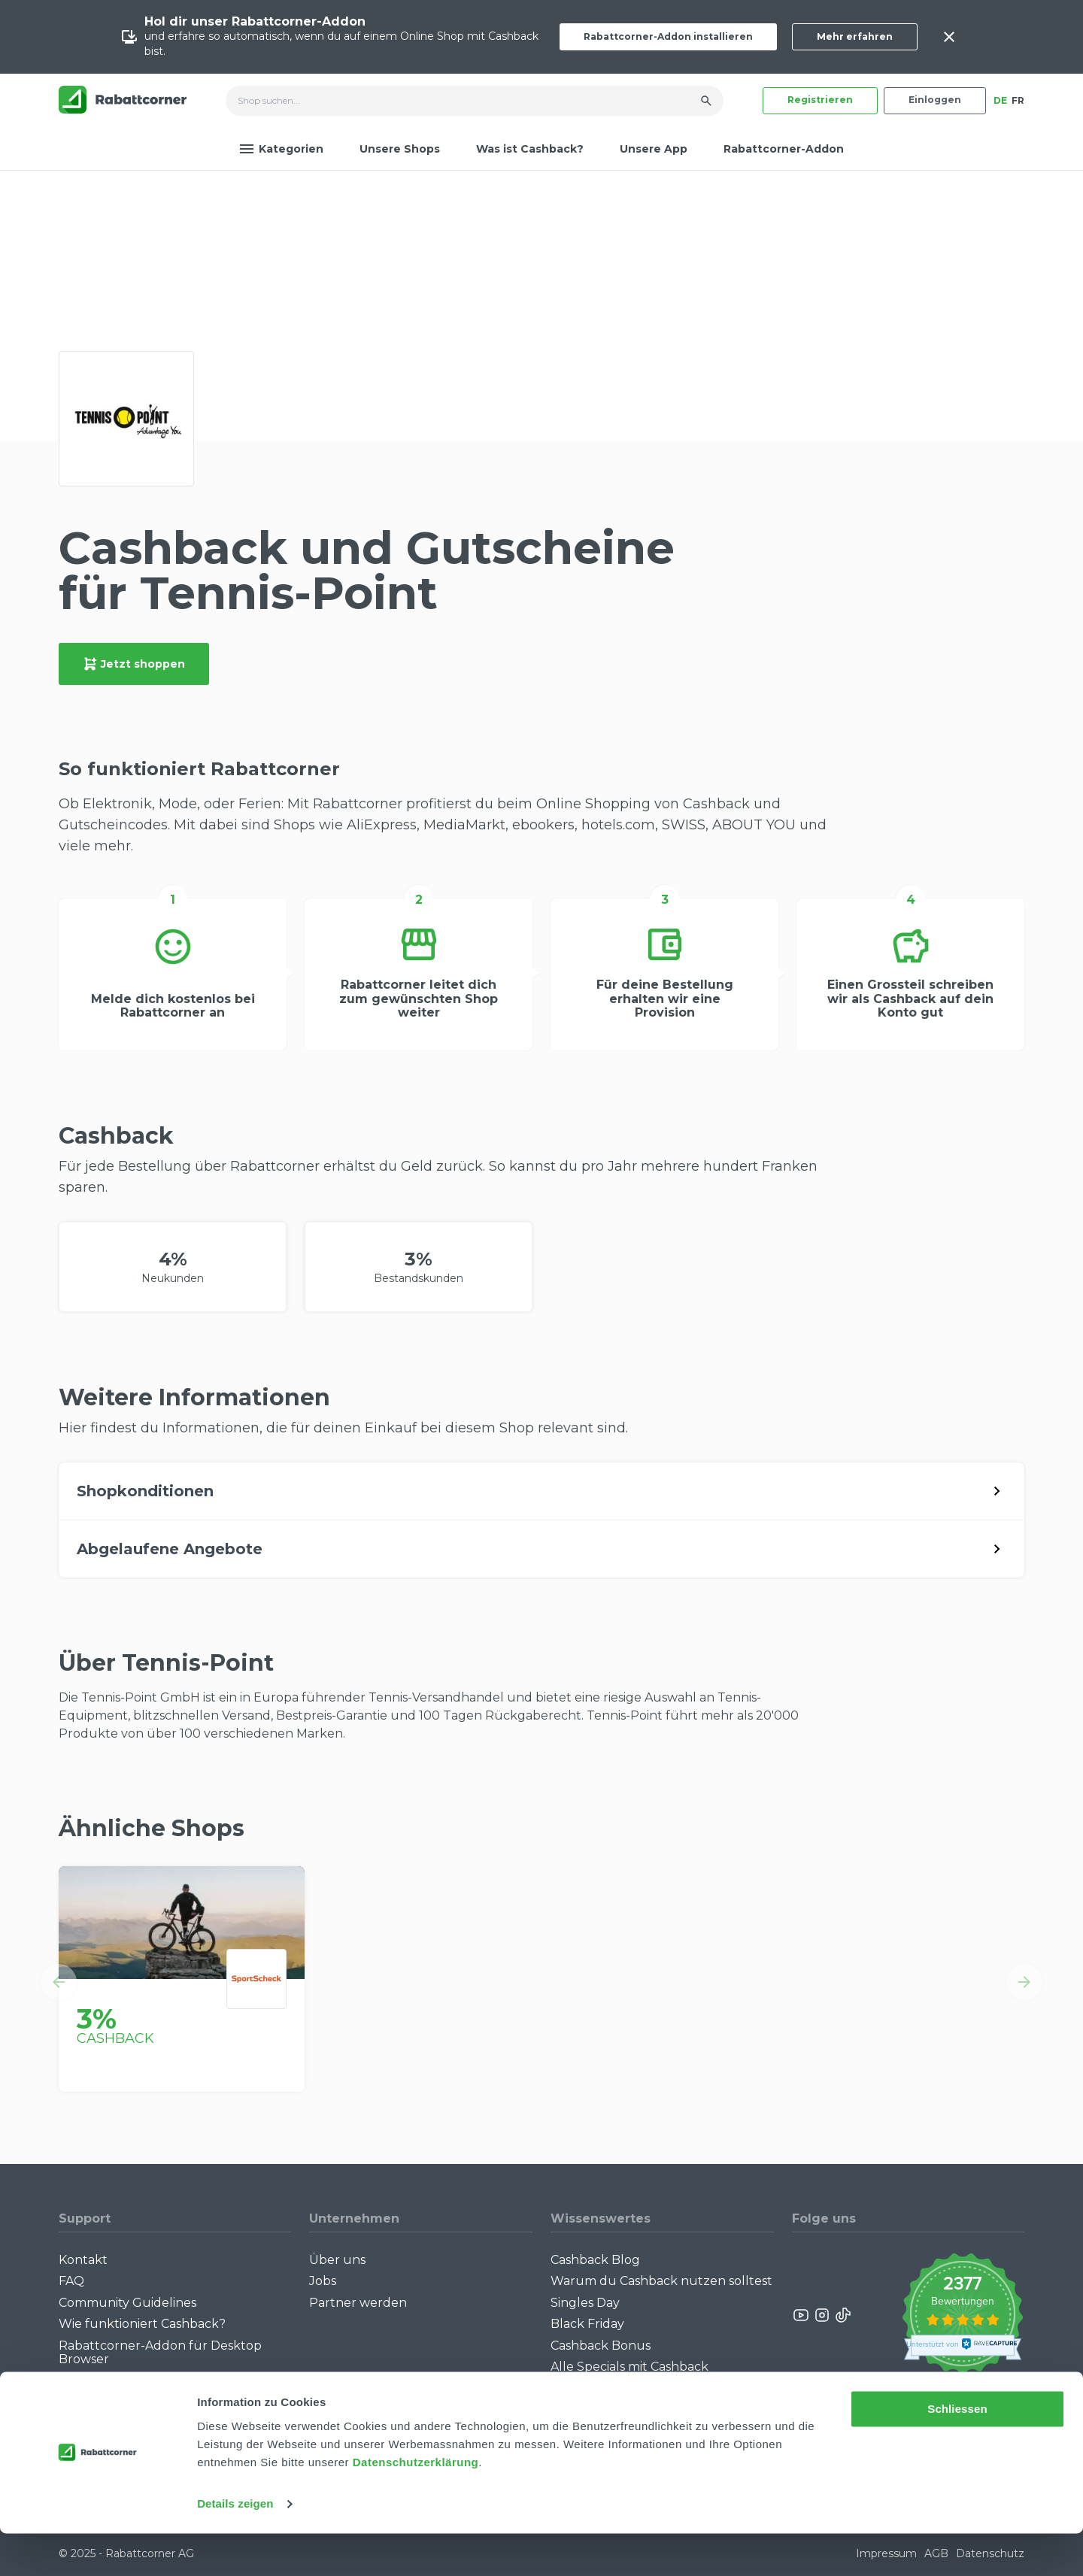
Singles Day (585, 2303)
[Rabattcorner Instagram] (822, 2315)
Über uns (337, 2260)
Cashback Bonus (601, 2345)
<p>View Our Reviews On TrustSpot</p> (962, 2315)
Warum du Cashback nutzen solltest (661, 2281)
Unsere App (653, 149)
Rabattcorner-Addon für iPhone (156, 2380)
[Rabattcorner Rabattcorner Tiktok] (842, 2315)
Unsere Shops (399, 149)
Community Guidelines (127, 2303)
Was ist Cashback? (530, 149)
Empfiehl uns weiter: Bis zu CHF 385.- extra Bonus (646, 2394)
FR (1018, 100)
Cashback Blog (595, 2260)
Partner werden (358, 2303)
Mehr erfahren (855, 36)
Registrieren (820, 99)
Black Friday (587, 2324)
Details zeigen (235, 2546)
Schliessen (957, 2451)
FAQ (71, 2281)
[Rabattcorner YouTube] (801, 2315)
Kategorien (281, 149)
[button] (59, 1982)
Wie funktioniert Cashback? (142, 2324)
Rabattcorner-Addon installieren (668, 36)
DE (1000, 100)
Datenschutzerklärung (416, 2505)
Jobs (322, 2281)
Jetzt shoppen (134, 663)
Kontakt (83, 2260)
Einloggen (935, 99)
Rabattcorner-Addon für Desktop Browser (160, 2352)
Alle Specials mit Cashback (629, 2366)
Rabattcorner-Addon (784, 149)
